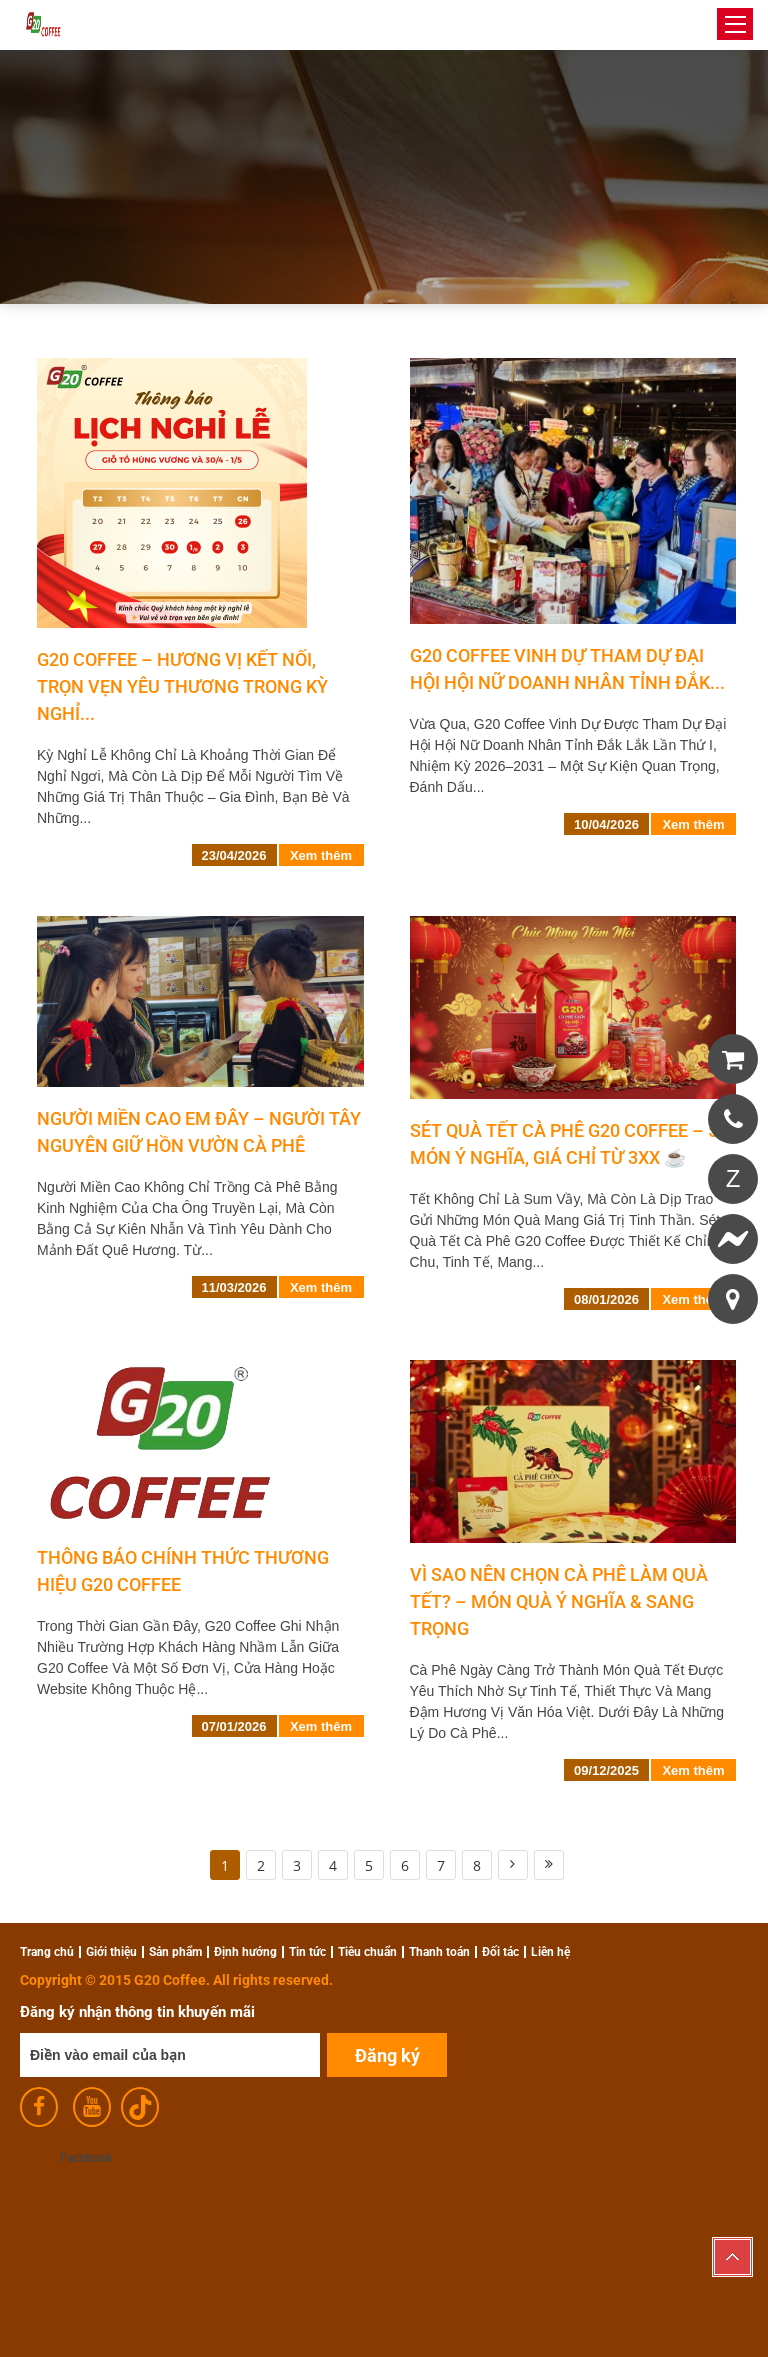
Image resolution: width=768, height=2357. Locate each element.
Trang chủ (47, 1952)
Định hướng (245, 1952)
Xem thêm (321, 855)
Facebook (86, 2158)
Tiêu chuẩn (367, 1952)
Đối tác (500, 1952)
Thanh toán (439, 1952)
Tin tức (307, 1952)
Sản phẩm (175, 1952)
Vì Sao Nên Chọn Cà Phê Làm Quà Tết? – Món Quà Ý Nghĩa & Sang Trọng (559, 1601)
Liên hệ (550, 1952)
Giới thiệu (111, 1952)
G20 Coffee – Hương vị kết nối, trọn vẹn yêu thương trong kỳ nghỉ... (182, 686)
